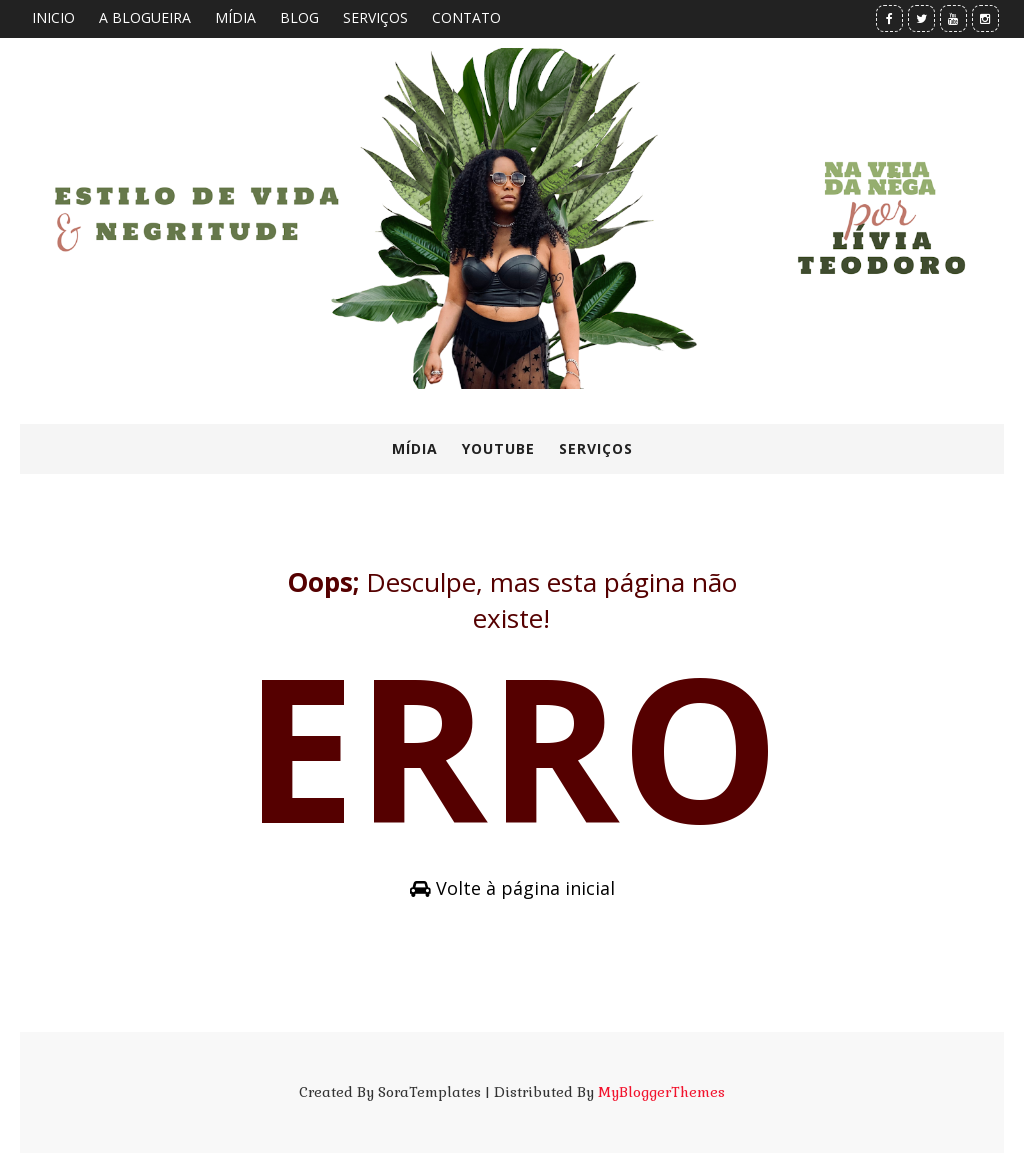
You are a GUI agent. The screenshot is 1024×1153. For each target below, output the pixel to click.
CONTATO (466, 17)
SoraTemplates (429, 1092)
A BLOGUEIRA (145, 17)
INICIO (53, 17)
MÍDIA (235, 17)
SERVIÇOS (375, 17)
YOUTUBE (498, 448)
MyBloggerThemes (661, 1092)
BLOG (299, 17)
